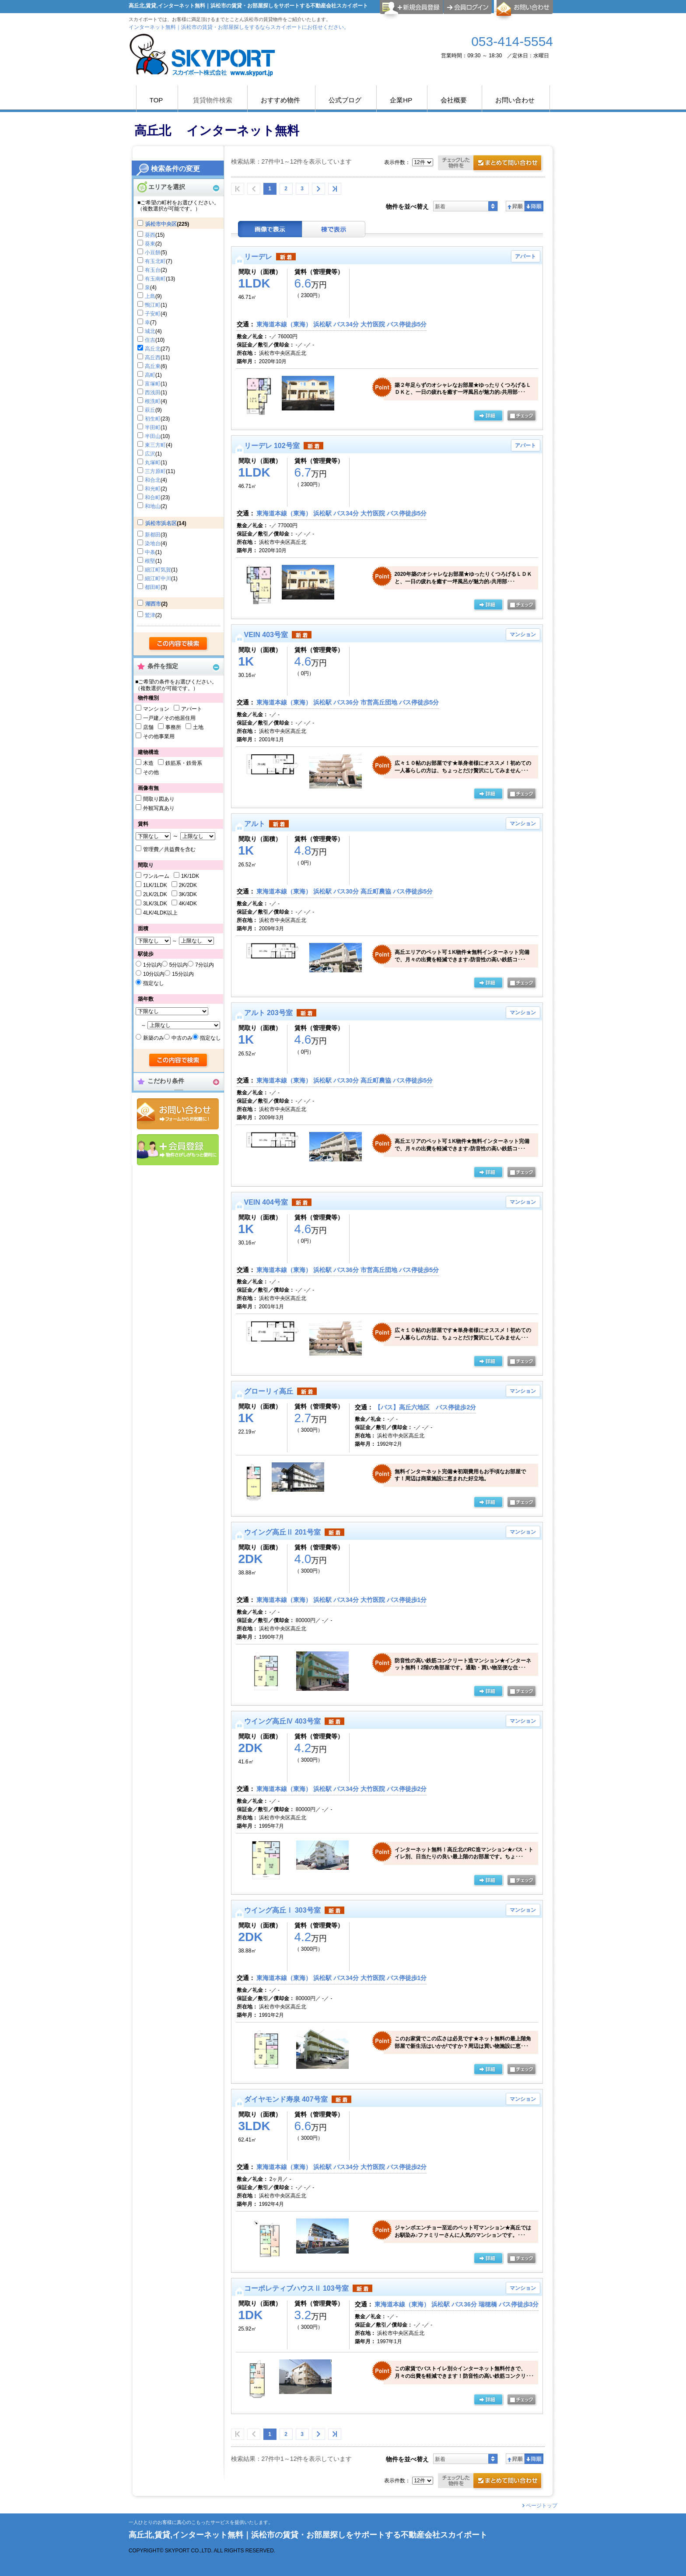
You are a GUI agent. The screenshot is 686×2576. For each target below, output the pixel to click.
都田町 (153, 587)
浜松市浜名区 (161, 523)
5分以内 (178, 965)
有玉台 (153, 270)
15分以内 (182, 974)
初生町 (153, 419)
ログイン (468, 7)
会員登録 (178, 1149)
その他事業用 (159, 736)
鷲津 (150, 615)
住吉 (150, 340)
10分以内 (153, 974)
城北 (150, 331)
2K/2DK (188, 885)
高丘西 (153, 357)
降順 (534, 206)
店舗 (148, 727)
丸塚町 (153, 462)
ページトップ (541, 2505)
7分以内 (204, 965)
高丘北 (153, 349)
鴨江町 (153, 305)
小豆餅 (153, 252)
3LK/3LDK (155, 904)
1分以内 (152, 965)
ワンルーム (156, 876)
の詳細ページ (488, 416)
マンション (156, 709)
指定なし (153, 983)
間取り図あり (159, 799)
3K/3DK (188, 894)
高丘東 (153, 366)
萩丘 (150, 410)
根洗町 (153, 401)
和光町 (153, 489)
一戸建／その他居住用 (169, 718)
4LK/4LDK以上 (160, 913)
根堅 (150, 561)
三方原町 (155, 471)
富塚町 (153, 384)
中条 (150, 552)
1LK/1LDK (155, 885)
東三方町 (155, 445)
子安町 (153, 314)
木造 (148, 763)
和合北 (153, 480)
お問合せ (178, 1113)
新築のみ (153, 1038)
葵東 (150, 244)
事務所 (173, 727)
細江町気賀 (158, 570)
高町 (150, 375)
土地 (198, 727)
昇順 (515, 206)
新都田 (153, 535)
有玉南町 (155, 279)
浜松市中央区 (161, 224)
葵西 (150, 235)
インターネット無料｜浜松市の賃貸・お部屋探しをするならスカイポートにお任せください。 (239, 27)
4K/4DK (188, 904)
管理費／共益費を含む (169, 849)
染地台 (153, 543)
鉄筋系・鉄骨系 (183, 763)
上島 (150, 296)
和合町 (153, 497)
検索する (179, 644)
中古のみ (182, 1038)
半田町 (153, 427)
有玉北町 (155, 261)
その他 (151, 772)
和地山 (153, 506)
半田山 (153, 436)
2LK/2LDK (155, 894)
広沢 (150, 454)
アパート (191, 709)
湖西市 (153, 604)
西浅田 (153, 392)
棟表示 (334, 229)
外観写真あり (159, 808)
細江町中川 (158, 578)
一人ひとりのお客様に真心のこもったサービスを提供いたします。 (201, 2522)
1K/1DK (190, 876)
